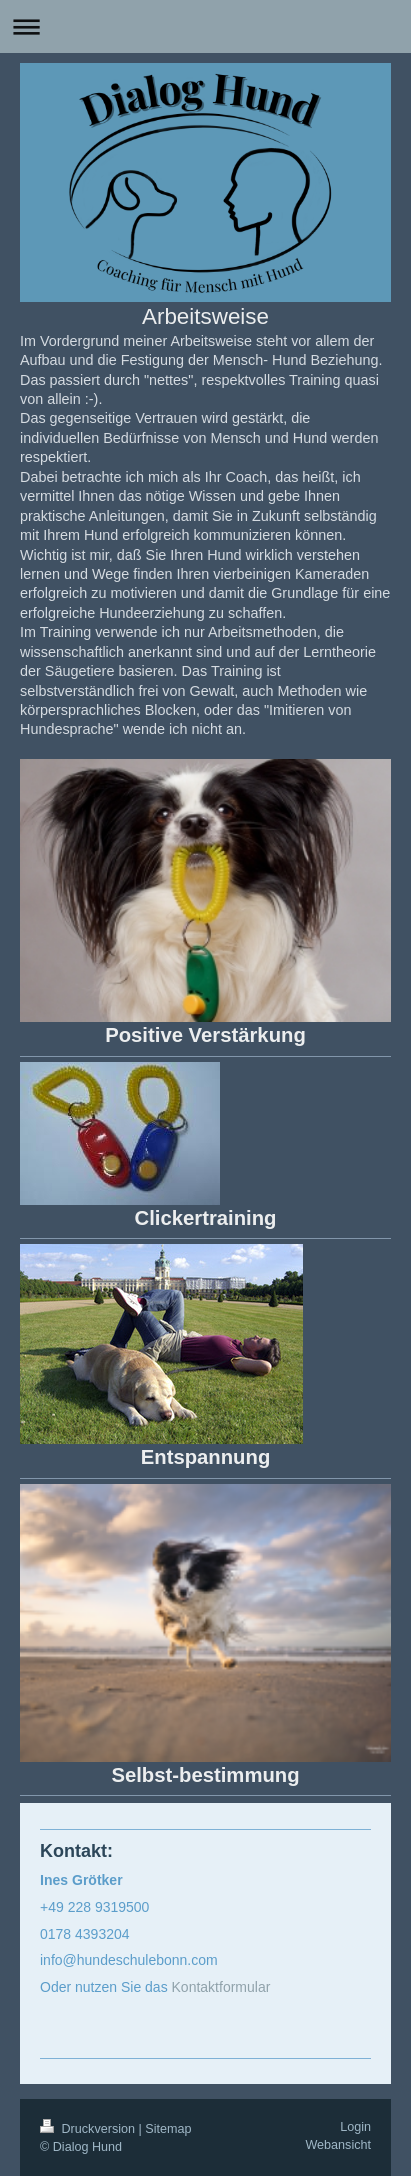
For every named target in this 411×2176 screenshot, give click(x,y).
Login (355, 2127)
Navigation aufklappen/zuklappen (205, 26)
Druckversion (89, 2129)
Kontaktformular (221, 1987)
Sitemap (168, 2129)
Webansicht (338, 2145)
